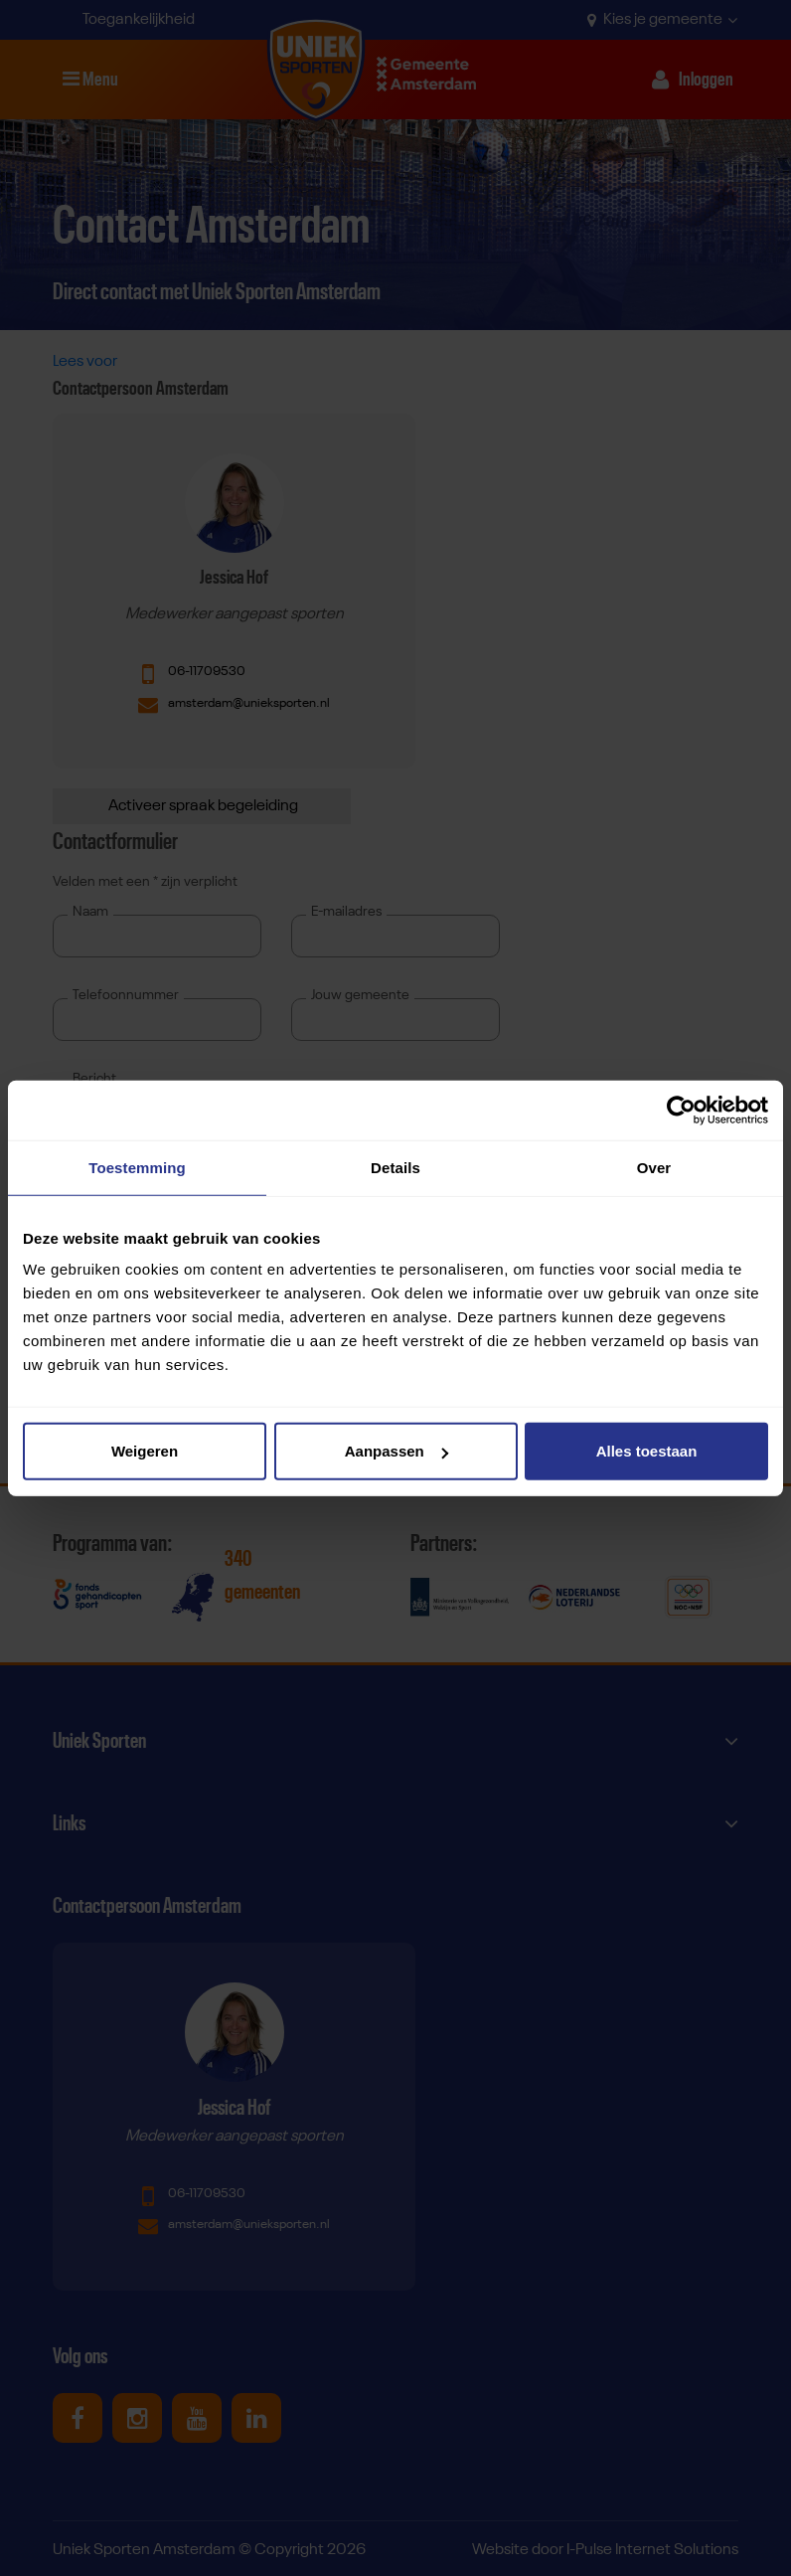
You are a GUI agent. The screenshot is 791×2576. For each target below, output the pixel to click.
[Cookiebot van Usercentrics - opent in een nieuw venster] (681, 1109)
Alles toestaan (647, 1451)
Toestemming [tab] (137, 1166)
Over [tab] (654, 1166)
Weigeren (144, 1451)
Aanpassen (396, 1451)
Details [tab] (395, 1166)
